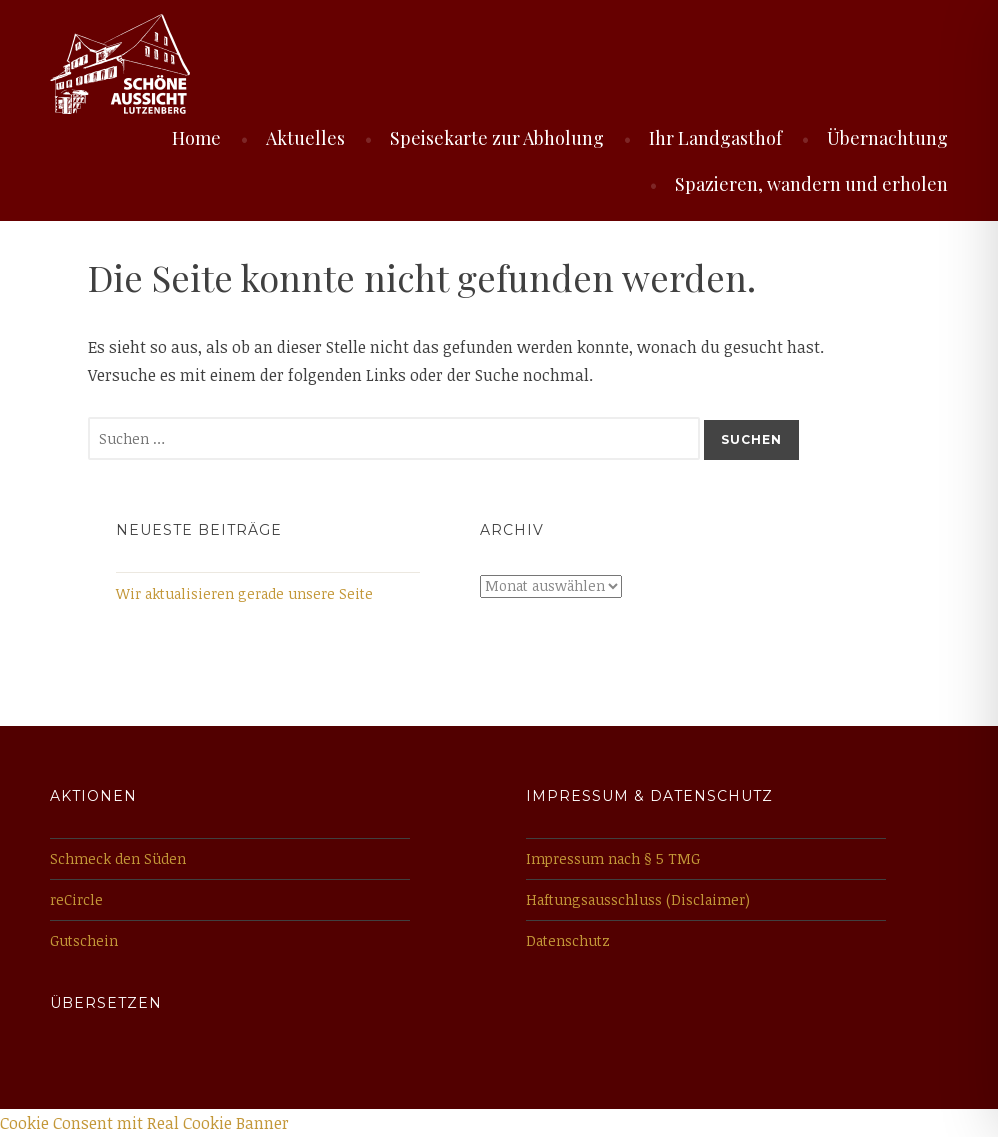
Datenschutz (568, 940)
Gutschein (84, 940)
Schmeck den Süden (118, 858)
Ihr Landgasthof (715, 138)
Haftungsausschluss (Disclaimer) (638, 899)
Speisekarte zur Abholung (497, 138)
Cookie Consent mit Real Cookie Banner (144, 1123)
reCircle (76, 899)
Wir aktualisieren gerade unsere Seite (244, 593)
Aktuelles (305, 138)
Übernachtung (887, 138)
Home (196, 138)
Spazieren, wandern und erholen (811, 184)
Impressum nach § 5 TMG (613, 858)
